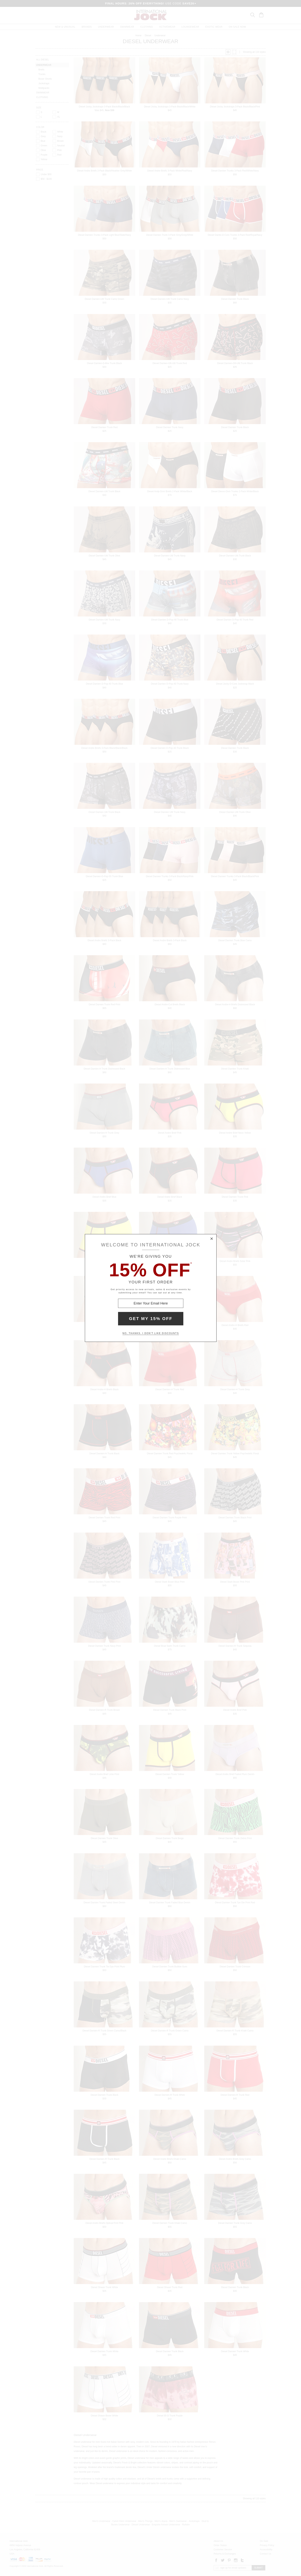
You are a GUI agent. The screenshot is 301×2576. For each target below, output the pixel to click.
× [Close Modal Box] (211, 1239)
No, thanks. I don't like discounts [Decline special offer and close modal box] (150, 1333)
